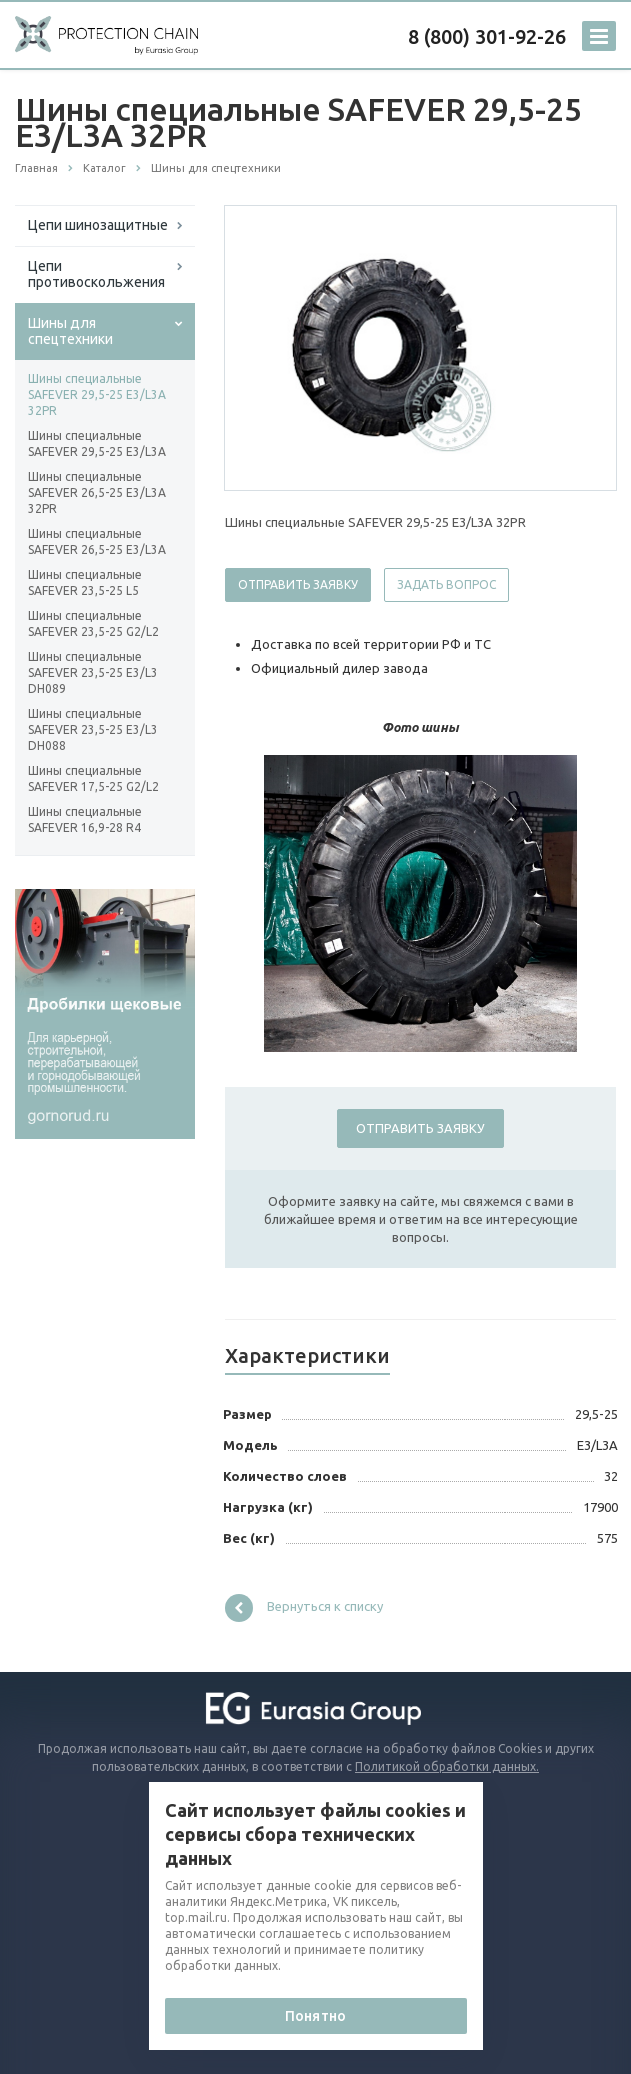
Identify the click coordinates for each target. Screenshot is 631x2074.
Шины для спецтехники (70, 331)
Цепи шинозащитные (98, 225)
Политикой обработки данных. (447, 1766)
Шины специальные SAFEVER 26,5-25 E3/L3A (97, 541)
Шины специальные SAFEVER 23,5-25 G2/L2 (93, 623)
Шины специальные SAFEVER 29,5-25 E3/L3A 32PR (97, 394)
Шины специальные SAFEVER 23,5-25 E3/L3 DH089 (93, 672)
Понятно (315, 2016)
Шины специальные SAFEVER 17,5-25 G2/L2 (93, 778)
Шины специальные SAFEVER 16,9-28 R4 (85, 819)
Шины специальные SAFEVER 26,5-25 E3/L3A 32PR (97, 492)
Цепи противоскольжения (96, 274)
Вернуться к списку (304, 1608)
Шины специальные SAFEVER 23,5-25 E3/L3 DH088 (93, 729)
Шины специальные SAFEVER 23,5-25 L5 (85, 582)
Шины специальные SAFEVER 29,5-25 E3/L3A (97, 443)
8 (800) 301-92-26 (487, 36)
